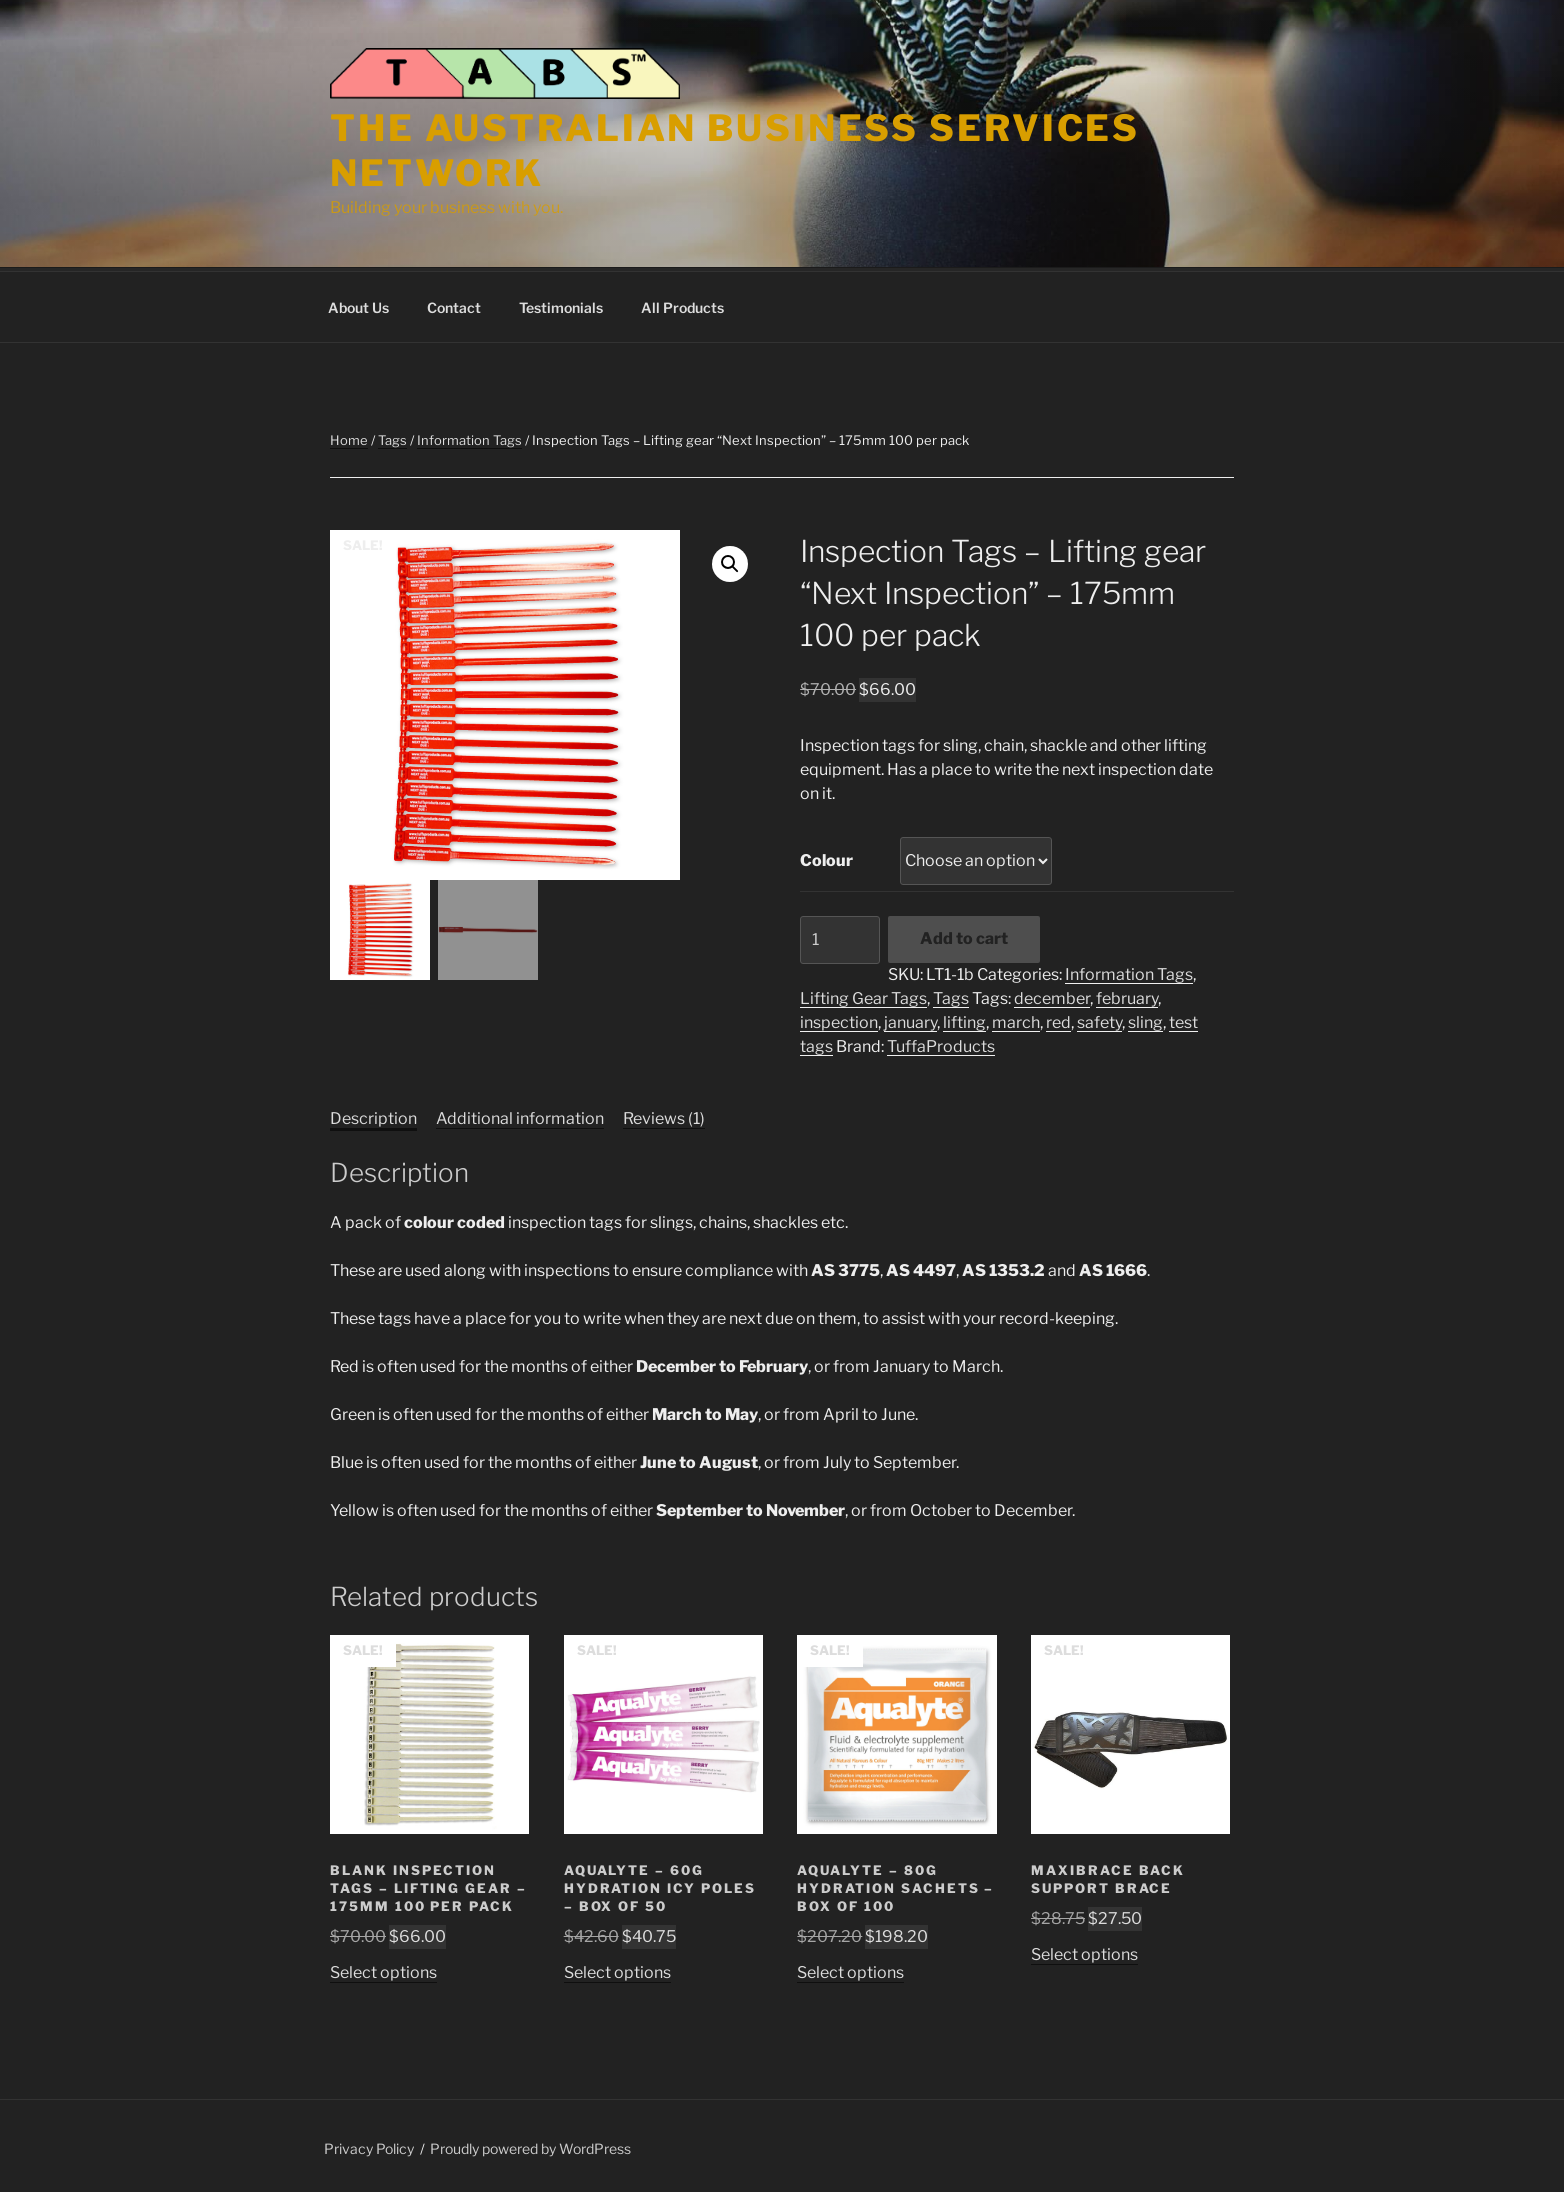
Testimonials (561, 304)
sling (1145, 1019)
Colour (826, 857)
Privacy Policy (369, 2145)
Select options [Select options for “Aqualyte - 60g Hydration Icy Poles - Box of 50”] (617, 1969)
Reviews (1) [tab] (664, 1115)
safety (1099, 1019)
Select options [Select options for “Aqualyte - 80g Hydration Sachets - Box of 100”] (850, 1969)
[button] (730, 561)
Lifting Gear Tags (863, 995)
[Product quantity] (840, 937)
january (910, 1019)
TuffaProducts (941, 1043)
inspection (839, 1019)
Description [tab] (373, 1115)
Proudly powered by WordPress (530, 2145)
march (1016, 1019)
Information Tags (469, 437)
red (1058, 1019)
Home (349, 437)
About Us (358, 304)
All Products (682, 304)
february (1127, 995)
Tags (392, 437)
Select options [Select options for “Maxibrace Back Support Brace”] (1084, 1951)
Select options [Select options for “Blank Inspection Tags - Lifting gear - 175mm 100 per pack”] (383, 1969)
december (1052, 995)
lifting (964, 1019)
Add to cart (964, 935)
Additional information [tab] (520, 1115)
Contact (454, 304)
